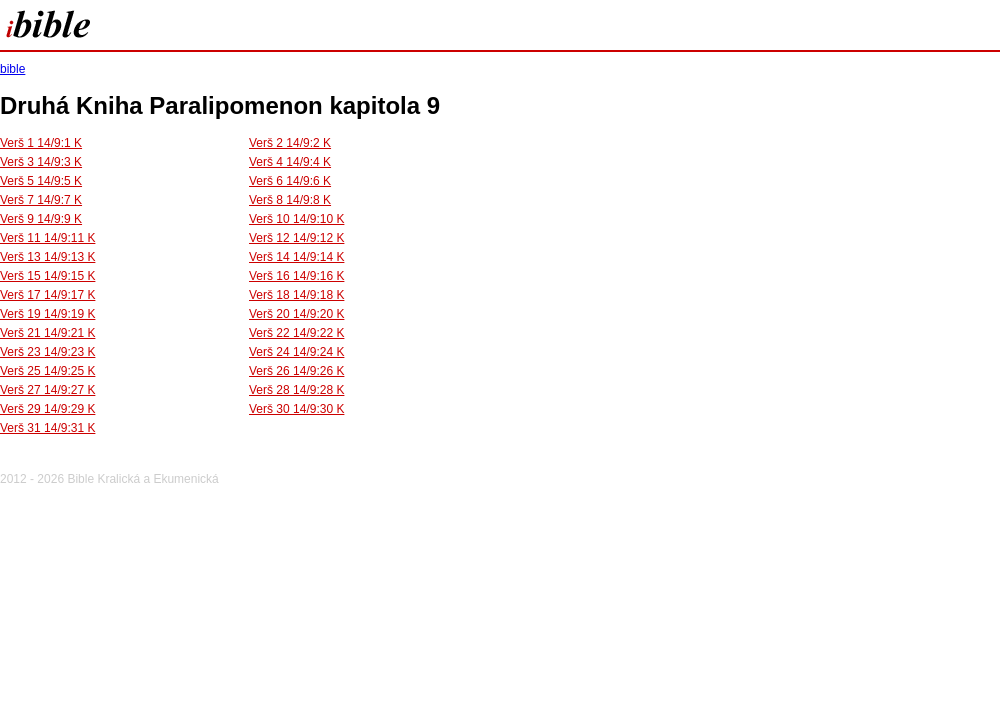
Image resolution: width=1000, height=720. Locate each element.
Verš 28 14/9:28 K (296, 390)
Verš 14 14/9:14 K (296, 257)
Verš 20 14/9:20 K (296, 314)
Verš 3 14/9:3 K (41, 162)
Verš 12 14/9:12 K (296, 238)
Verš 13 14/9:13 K (47, 257)
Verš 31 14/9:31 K (47, 428)
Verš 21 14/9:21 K (47, 333)
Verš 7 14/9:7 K (41, 200)
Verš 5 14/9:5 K (41, 181)
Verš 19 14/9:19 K (47, 314)
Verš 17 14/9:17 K (47, 295)
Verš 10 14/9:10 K (296, 219)
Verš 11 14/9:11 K (47, 238)
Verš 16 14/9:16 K (296, 276)
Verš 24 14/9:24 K (296, 352)
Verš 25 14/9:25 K (47, 371)
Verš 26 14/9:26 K (296, 371)
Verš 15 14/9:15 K (47, 276)
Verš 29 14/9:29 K (47, 409)
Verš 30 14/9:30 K (296, 409)
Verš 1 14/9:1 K (41, 143)
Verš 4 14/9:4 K (290, 162)
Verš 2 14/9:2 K (290, 143)
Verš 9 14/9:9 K (41, 219)
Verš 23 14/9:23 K (47, 352)
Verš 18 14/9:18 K (296, 295)
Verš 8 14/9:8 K (290, 200)
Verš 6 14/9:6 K (290, 181)
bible (12, 69)
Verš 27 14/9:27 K (47, 390)
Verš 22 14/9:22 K (296, 333)
